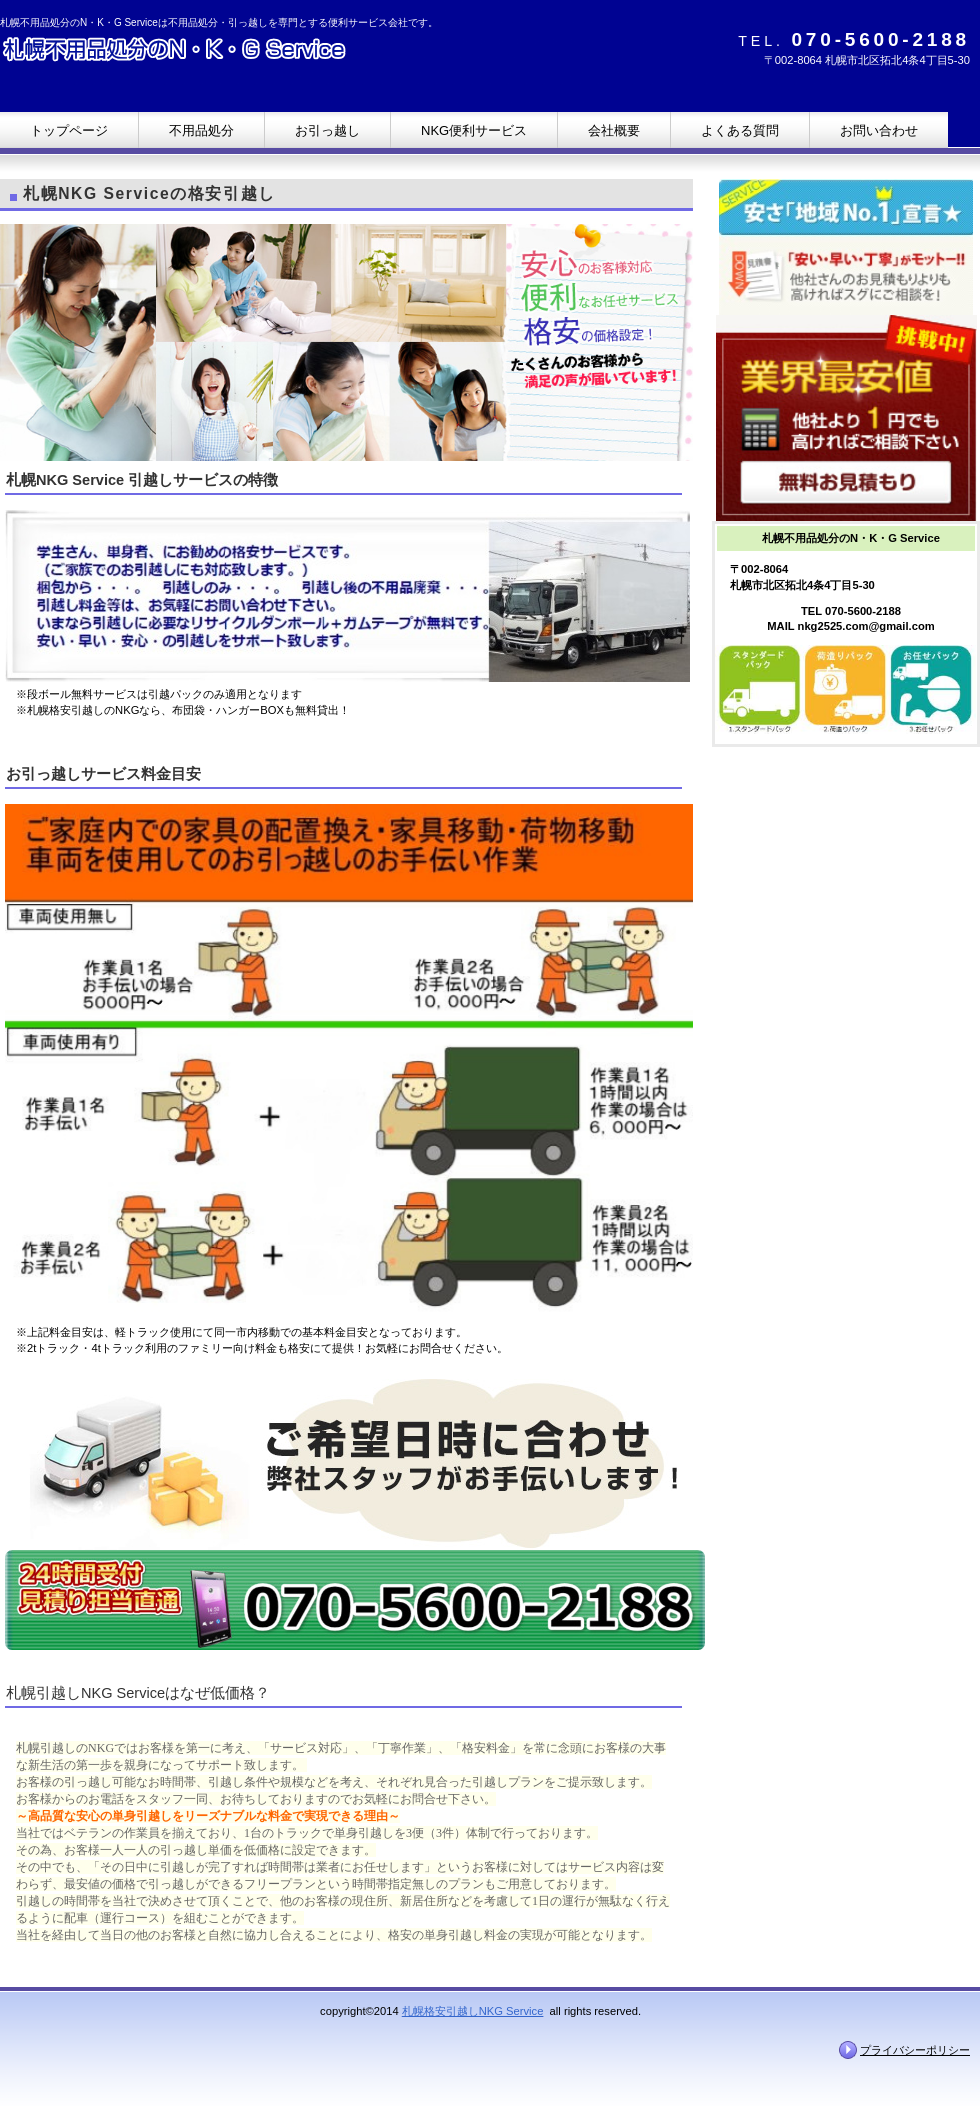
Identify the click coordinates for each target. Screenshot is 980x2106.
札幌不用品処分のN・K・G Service (200, 52)
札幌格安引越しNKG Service (473, 2011)
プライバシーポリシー (915, 2050)
